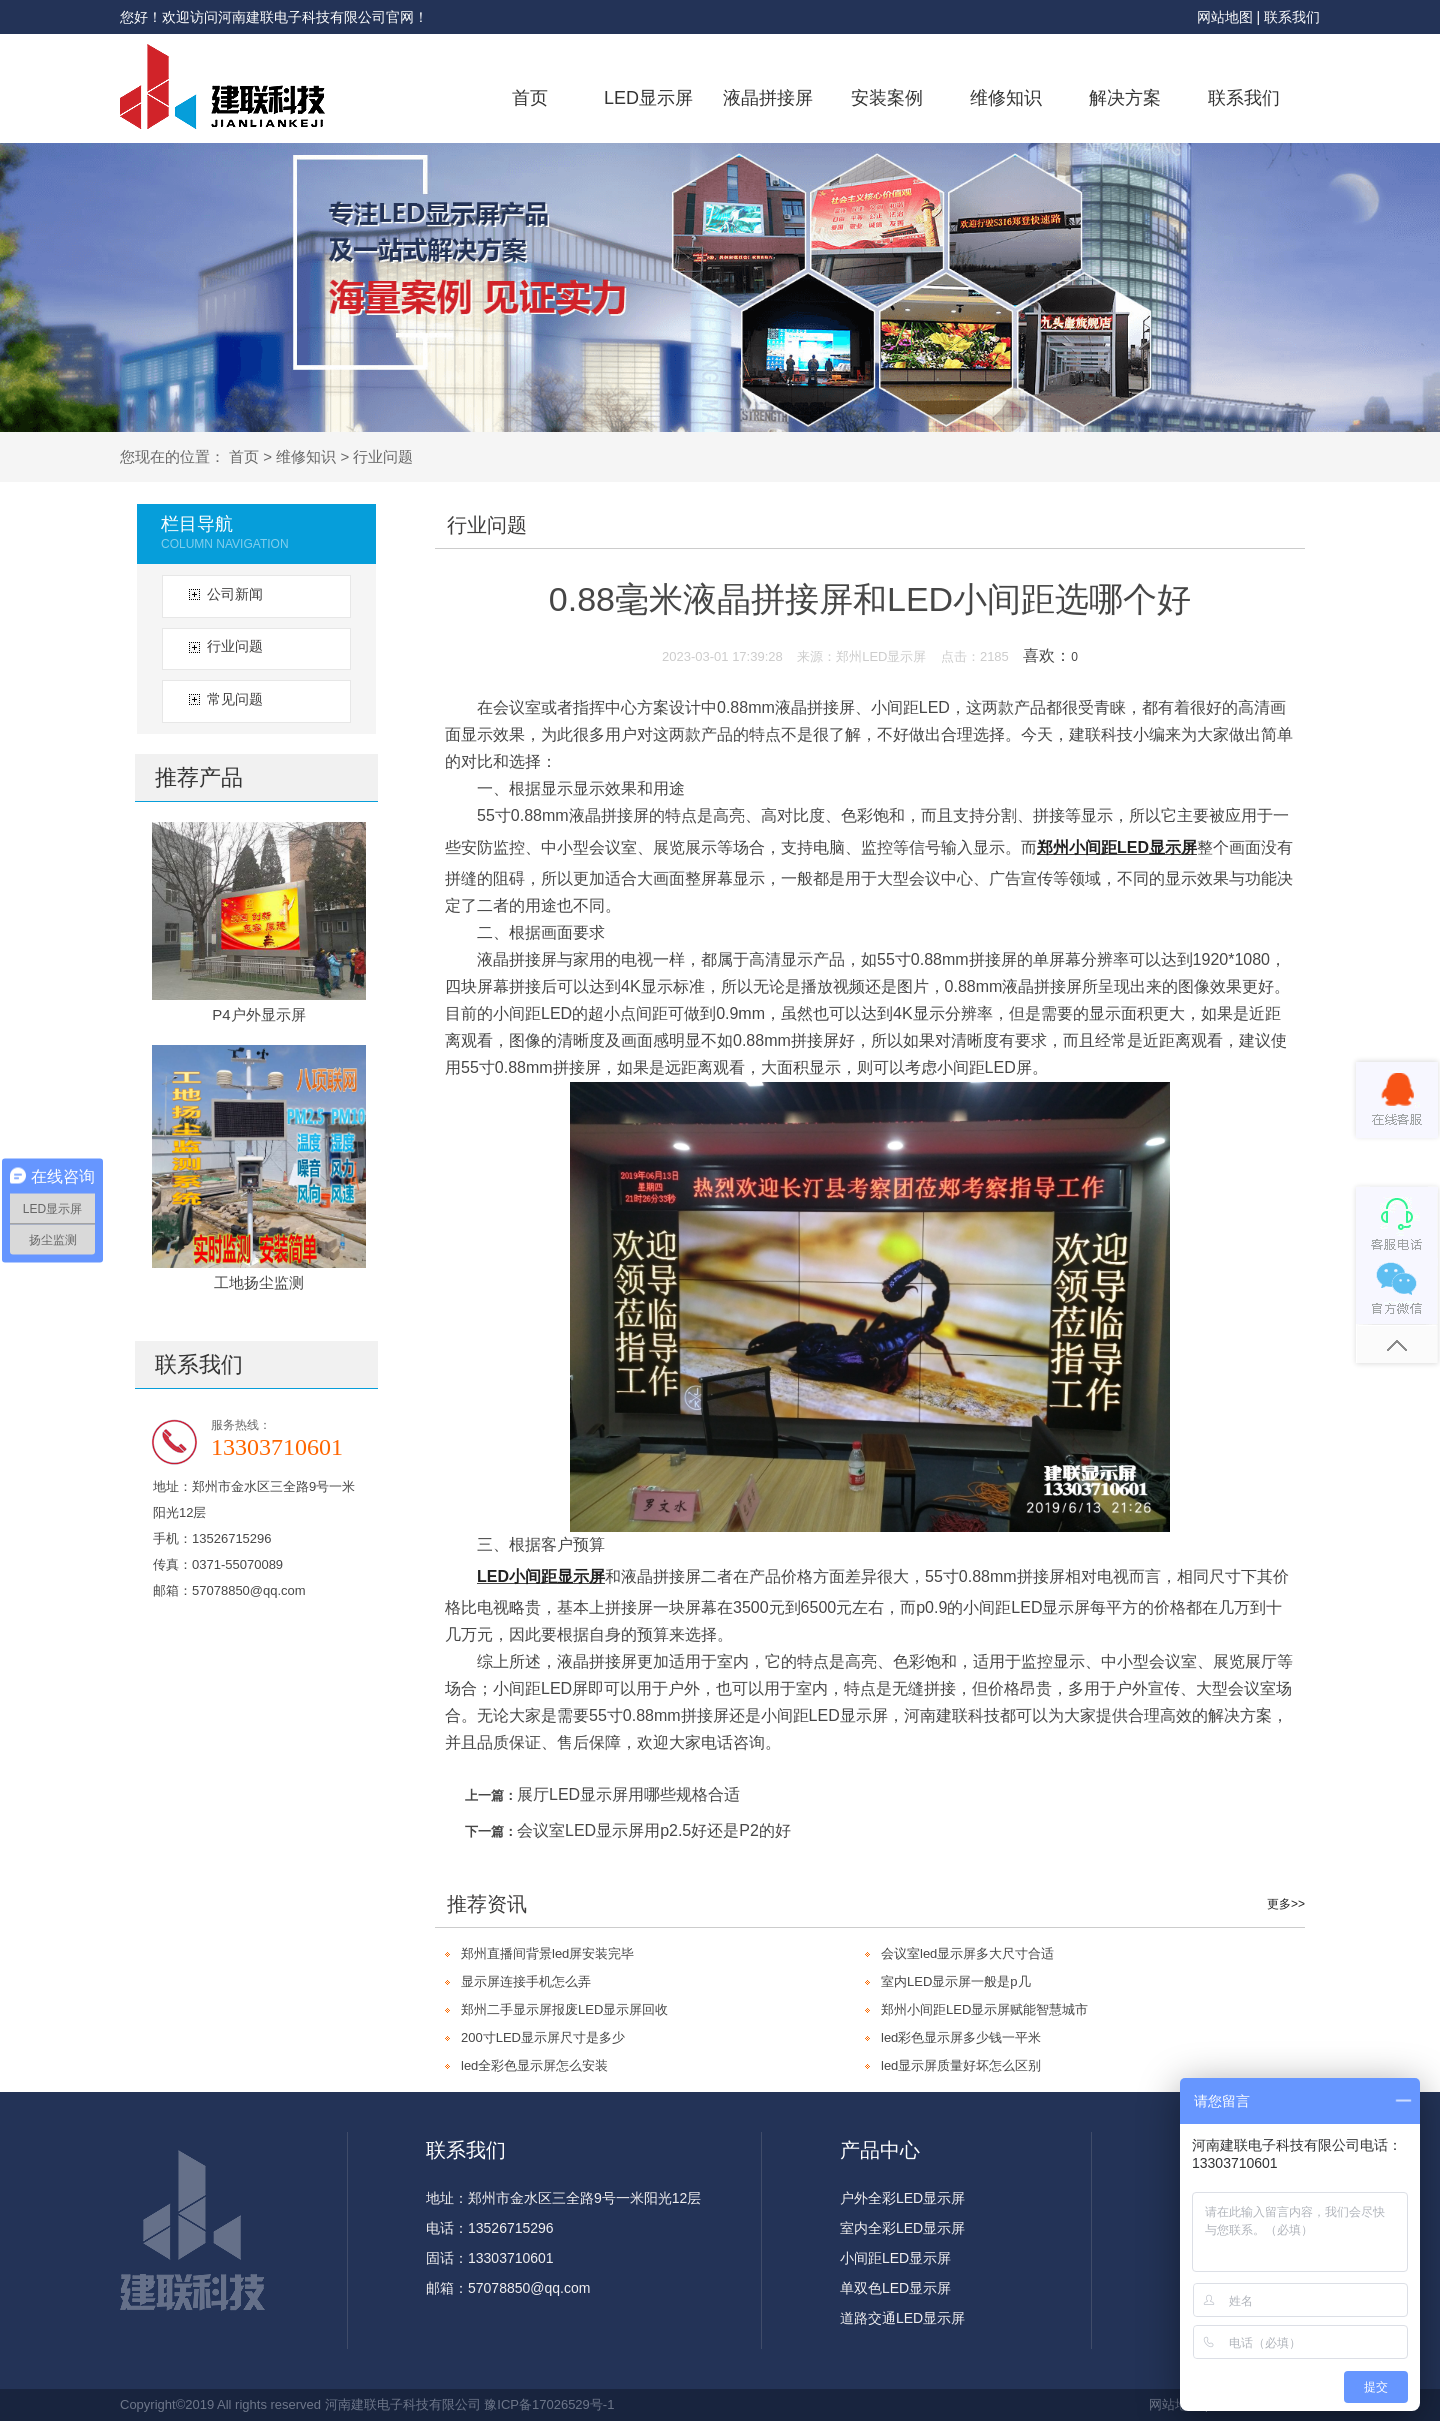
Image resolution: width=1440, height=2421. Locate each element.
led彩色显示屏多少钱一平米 (961, 2037)
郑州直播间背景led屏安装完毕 (547, 1953)
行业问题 (383, 456)
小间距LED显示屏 (895, 2258)
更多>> (1286, 1904)
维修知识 (1006, 98)
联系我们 (1292, 17)
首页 (530, 98)
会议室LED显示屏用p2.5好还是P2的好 (654, 1830)
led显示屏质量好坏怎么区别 (961, 2065)
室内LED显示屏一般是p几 (956, 1981)
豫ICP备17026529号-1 (549, 2404)
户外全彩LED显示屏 (902, 2198)
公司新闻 (235, 594)
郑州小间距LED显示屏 (1117, 847)
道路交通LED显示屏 (902, 2318)
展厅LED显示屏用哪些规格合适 (628, 1794)
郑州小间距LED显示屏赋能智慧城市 (984, 2009)
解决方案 (1125, 98)
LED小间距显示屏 (541, 1576)
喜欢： (1050, 655)
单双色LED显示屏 (895, 2288)
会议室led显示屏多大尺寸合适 (967, 1953)
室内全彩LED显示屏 (902, 2228)
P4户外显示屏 (258, 1014)
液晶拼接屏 (768, 98)
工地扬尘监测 (259, 1282)
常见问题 (235, 699)
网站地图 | (1230, 17)
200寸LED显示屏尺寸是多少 (543, 2037)
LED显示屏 (648, 98)
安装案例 (887, 98)
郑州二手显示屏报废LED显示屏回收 (564, 2009)
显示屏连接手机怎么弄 (526, 1981)
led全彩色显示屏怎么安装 (534, 2065)
